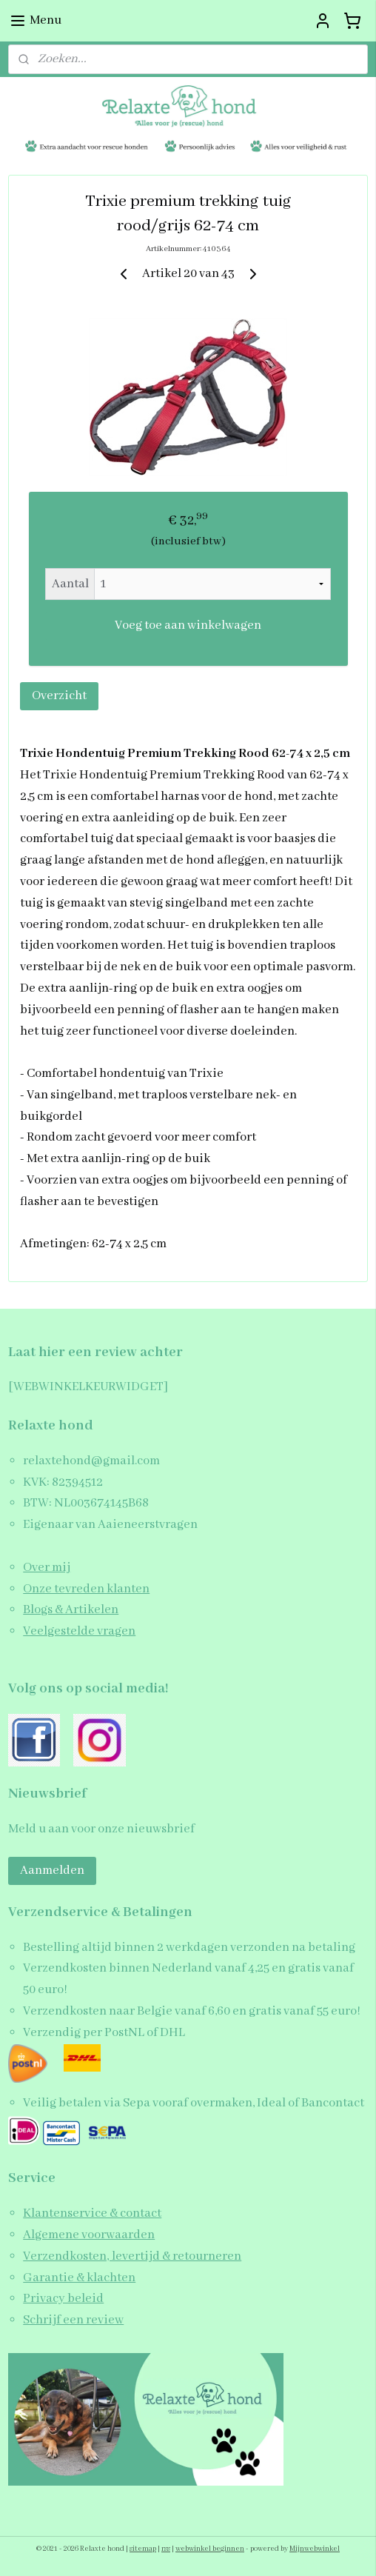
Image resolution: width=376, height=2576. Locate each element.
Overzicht (59, 696)
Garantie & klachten (79, 2278)
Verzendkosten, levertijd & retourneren (132, 2256)
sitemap (143, 2549)
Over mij (46, 1567)
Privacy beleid (63, 2298)
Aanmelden (52, 1870)
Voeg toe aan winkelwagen (188, 625)
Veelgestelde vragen (79, 1631)
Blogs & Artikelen (70, 1610)
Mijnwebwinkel (314, 2549)
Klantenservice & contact (92, 2213)
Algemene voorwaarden (89, 2235)
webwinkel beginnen (209, 2549)
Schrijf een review (73, 2320)
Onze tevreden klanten (86, 1589)
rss (165, 2549)
